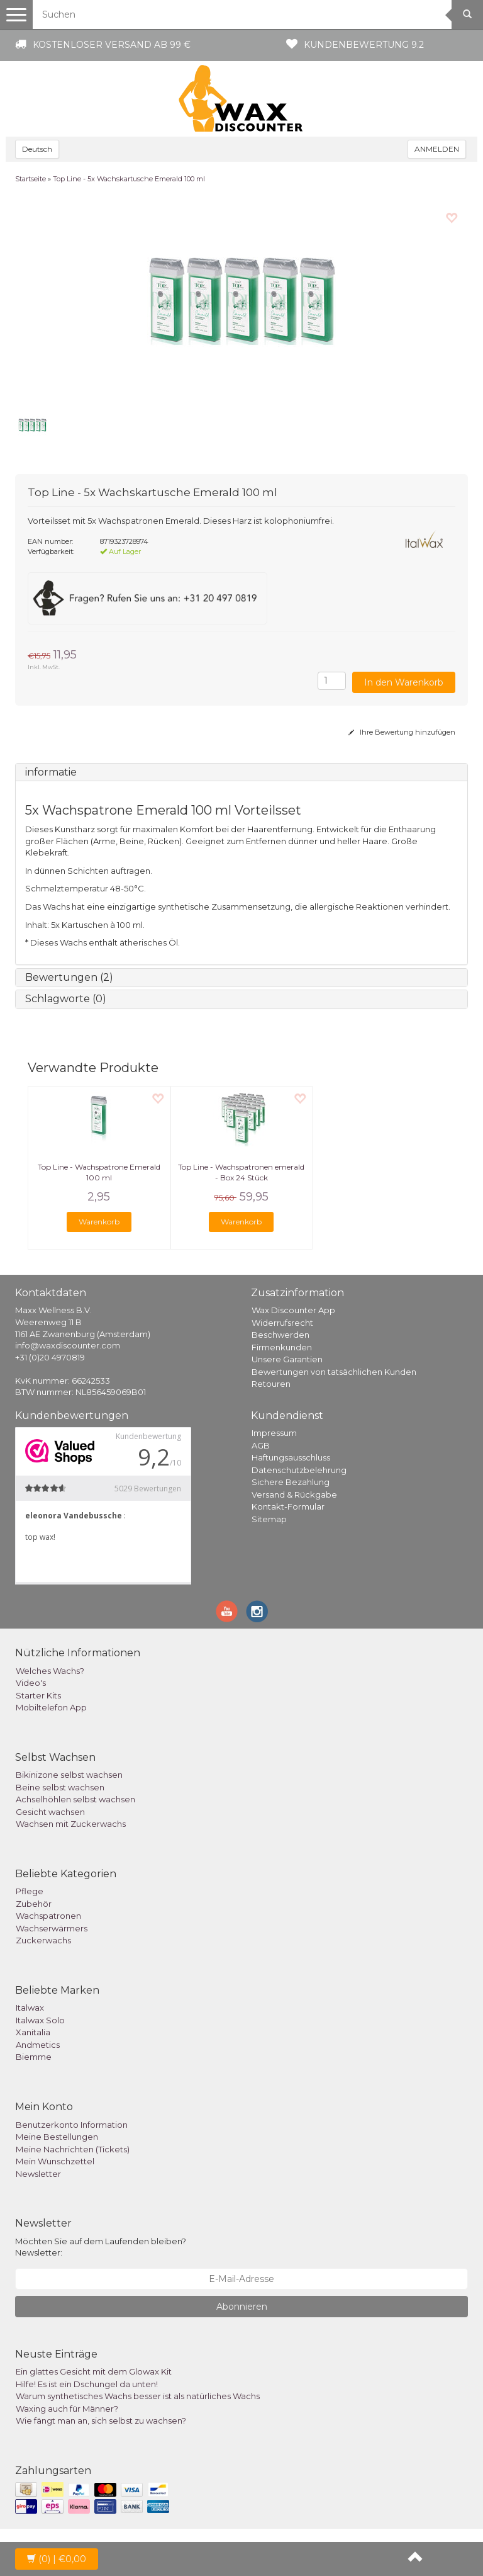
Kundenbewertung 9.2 (364, 44)
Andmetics (38, 2045)
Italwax (30, 2008)
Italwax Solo (40, 2020)
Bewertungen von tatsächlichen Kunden (334, 1372)
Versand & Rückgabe (294, 1494)
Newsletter (38, 2174)
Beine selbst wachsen (60, 1787)
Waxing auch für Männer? (67, 2409)
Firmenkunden (282, 1347)
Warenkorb (99, 1221)
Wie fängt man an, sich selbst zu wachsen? (101, 2420)
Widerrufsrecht (282, 1323)
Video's (31, 1683)
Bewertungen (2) (69, 977)
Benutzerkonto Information (72, 2125)
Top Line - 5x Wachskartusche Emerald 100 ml (129, 178)
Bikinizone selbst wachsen (69, 1775)
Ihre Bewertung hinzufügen (401, 732)
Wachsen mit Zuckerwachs (71, 1824)
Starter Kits (38, 1695)
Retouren (271, 1384)
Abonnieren (241, 2306)
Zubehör (34, 1904)
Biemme (34, 2057)
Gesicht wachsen (50, 1812)
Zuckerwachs (43, 1940)
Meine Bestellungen (57, 2137)
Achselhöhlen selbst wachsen (75, 1799)
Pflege (29, 1891)
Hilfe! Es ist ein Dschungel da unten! (87, 2384)
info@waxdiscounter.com (67, 1345)
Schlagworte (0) (65, 999)
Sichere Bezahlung (291, 1482)
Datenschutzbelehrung (299, 1470)
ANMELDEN (436, 149)
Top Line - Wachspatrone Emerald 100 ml (99, 1172)
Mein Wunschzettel (55, 2161)
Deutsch (37, 149)
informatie (51, 772)
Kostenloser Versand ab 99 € (112, 44)
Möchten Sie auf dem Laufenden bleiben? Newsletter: (100, 2247)
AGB (261, 1445)
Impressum (274, 1433)
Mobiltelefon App (51, 1707)
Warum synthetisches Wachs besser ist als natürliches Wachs (138, 2396)
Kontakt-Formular (288, 1506)
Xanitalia (33, 2032)
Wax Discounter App (293, 1310)
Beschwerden (280, 1335)
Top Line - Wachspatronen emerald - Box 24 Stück (241, 1172)
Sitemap (269, 1519)
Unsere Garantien (287, 1359)
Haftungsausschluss (291, 1457)
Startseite (30, 178)
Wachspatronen (48, 1916)
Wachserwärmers (51, 1928)
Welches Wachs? (50, 1671)
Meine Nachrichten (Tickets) (73, 2149)
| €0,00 (56, 2559)
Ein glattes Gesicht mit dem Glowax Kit (94, 2371)
